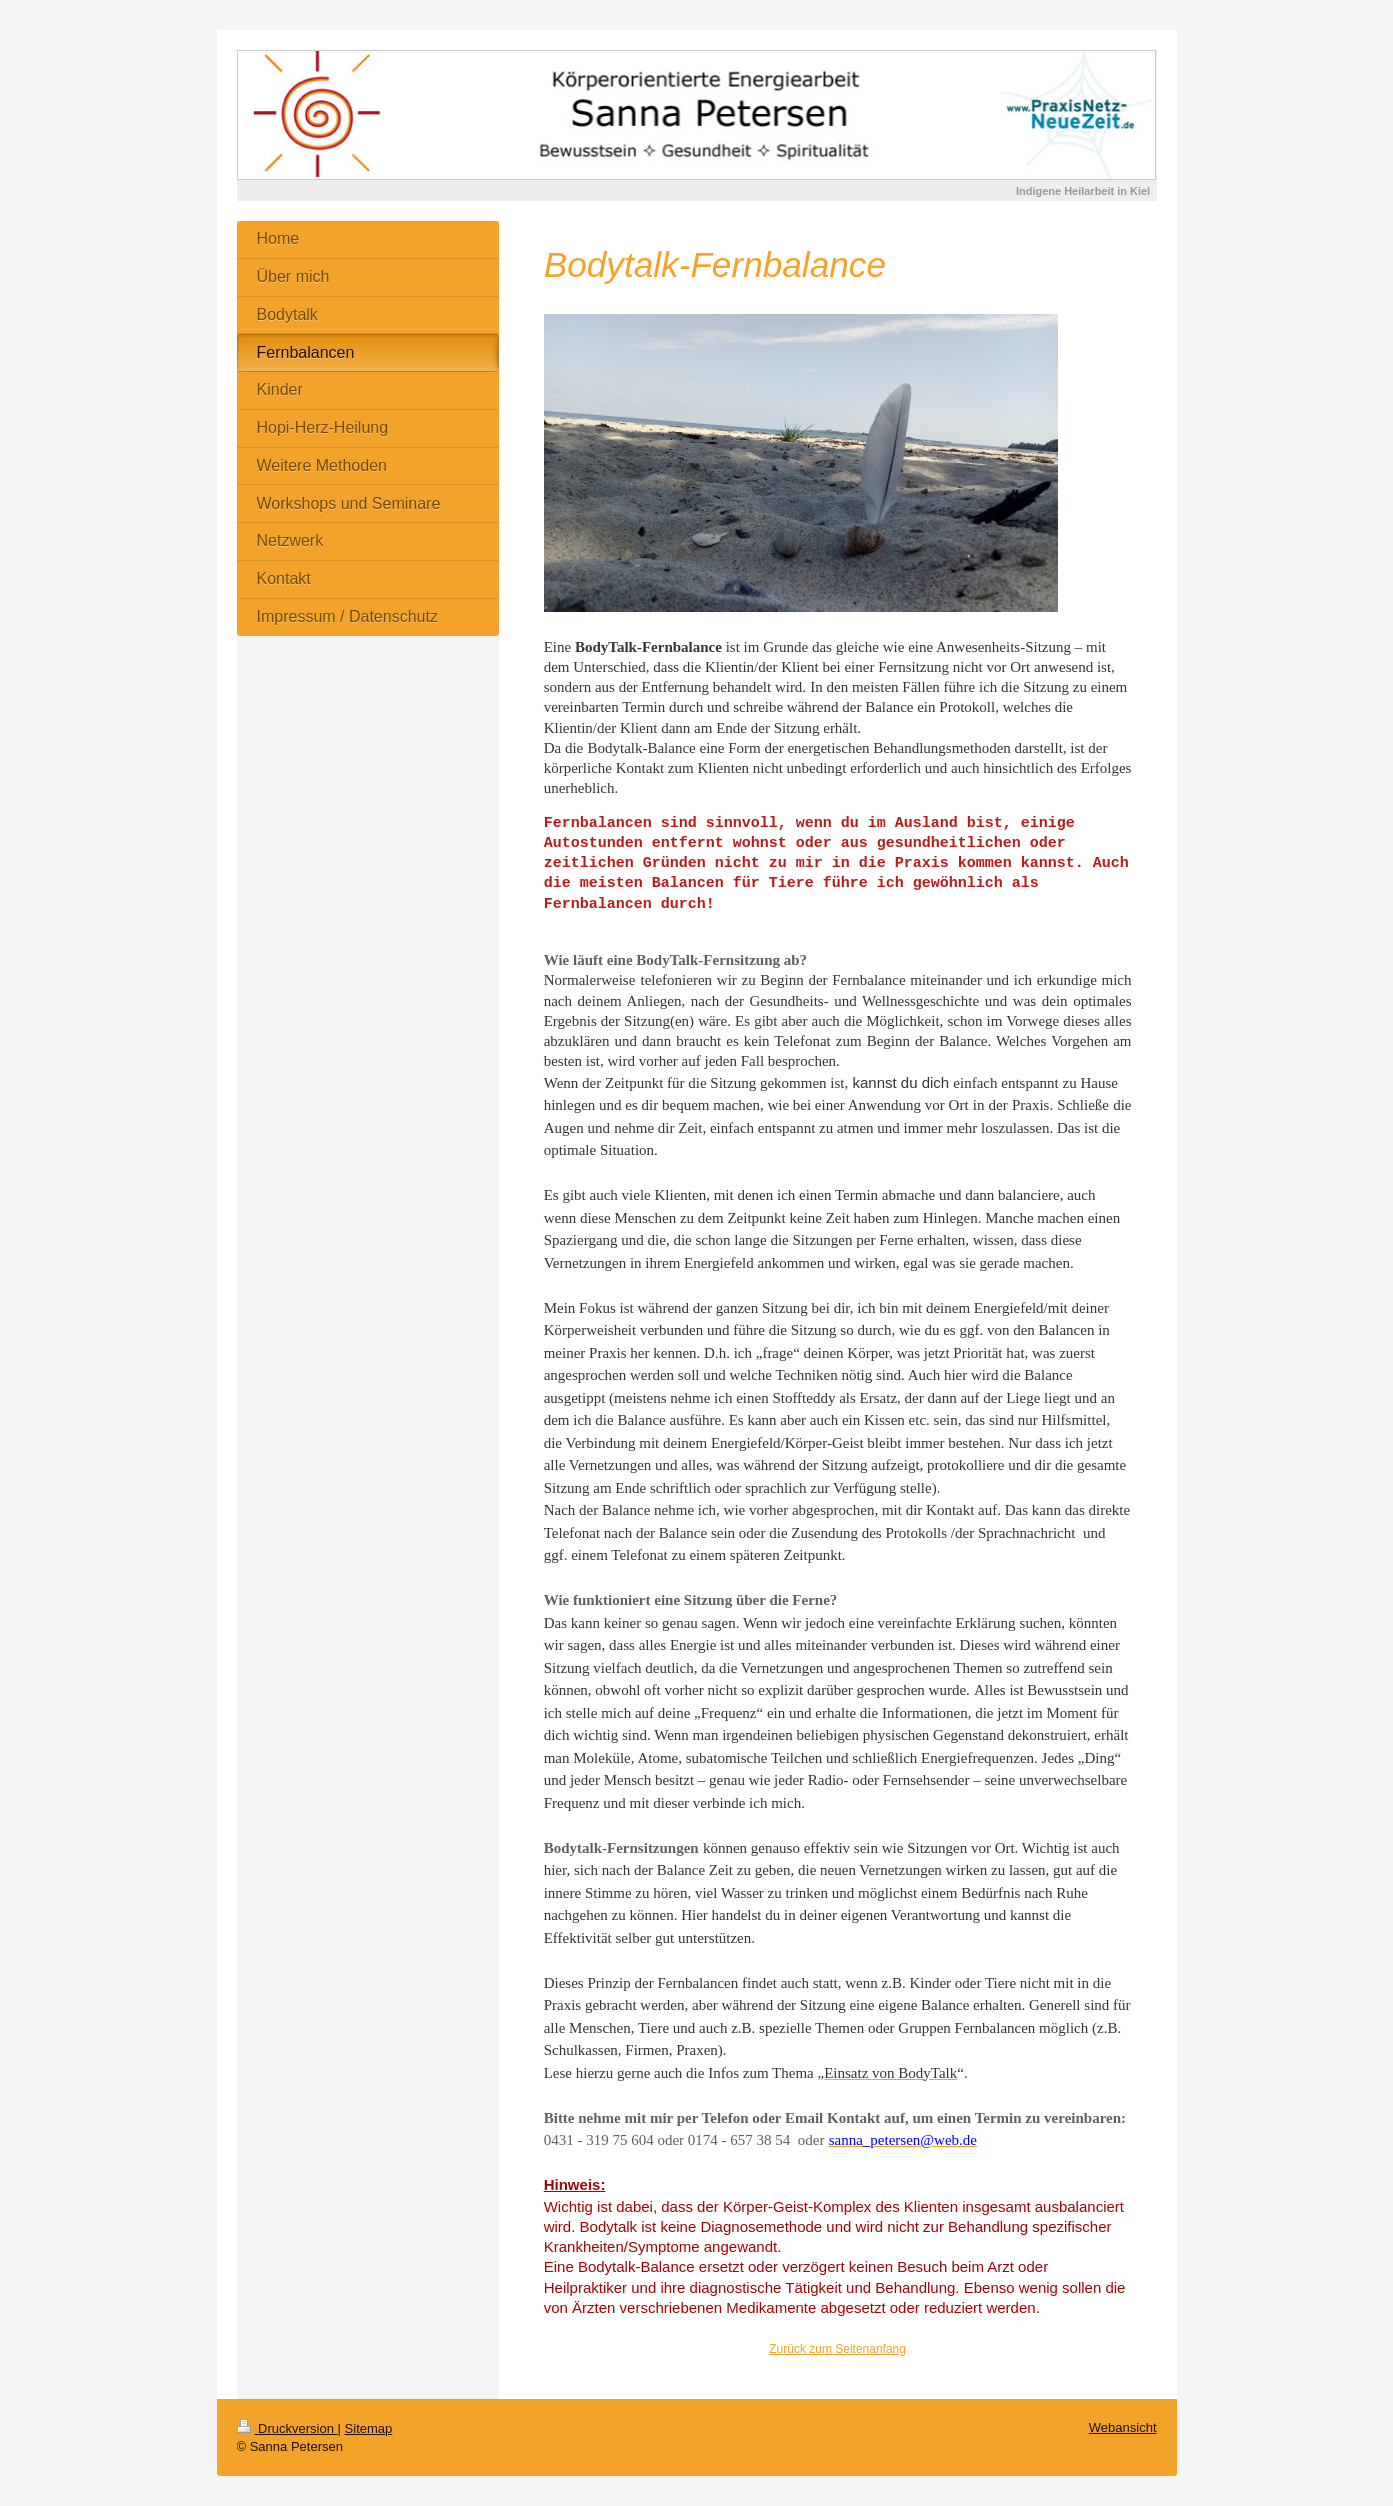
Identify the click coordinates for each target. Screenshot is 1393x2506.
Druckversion (287, 2428)
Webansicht (1123, 2427)
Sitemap (369, 2428)
